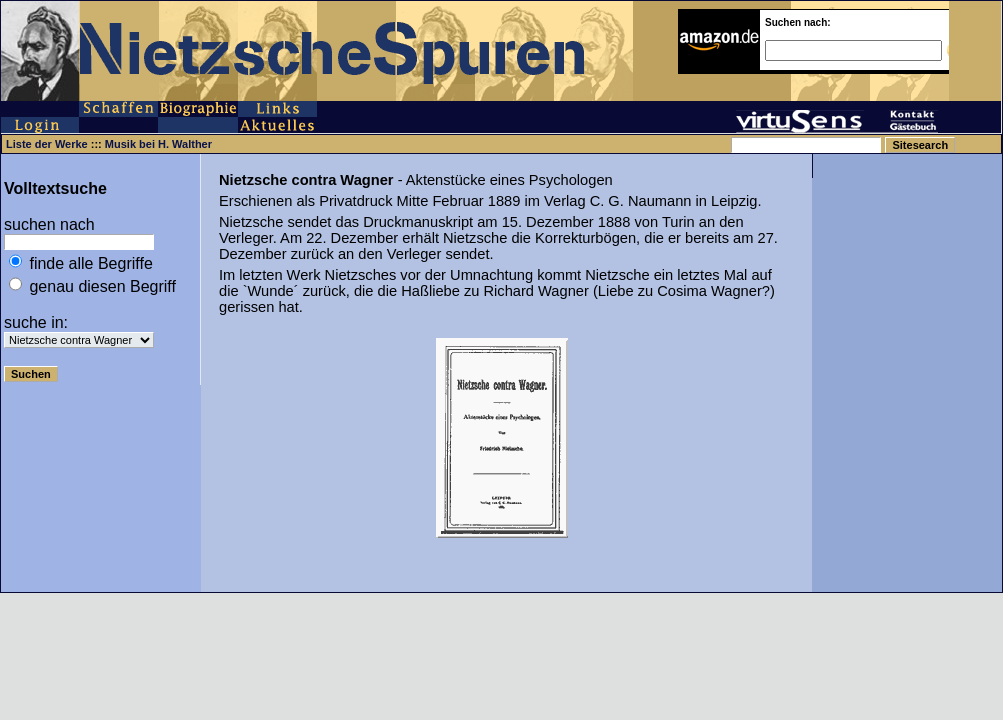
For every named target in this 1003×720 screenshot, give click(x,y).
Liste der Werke (47, 144)
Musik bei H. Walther (158, 144)
